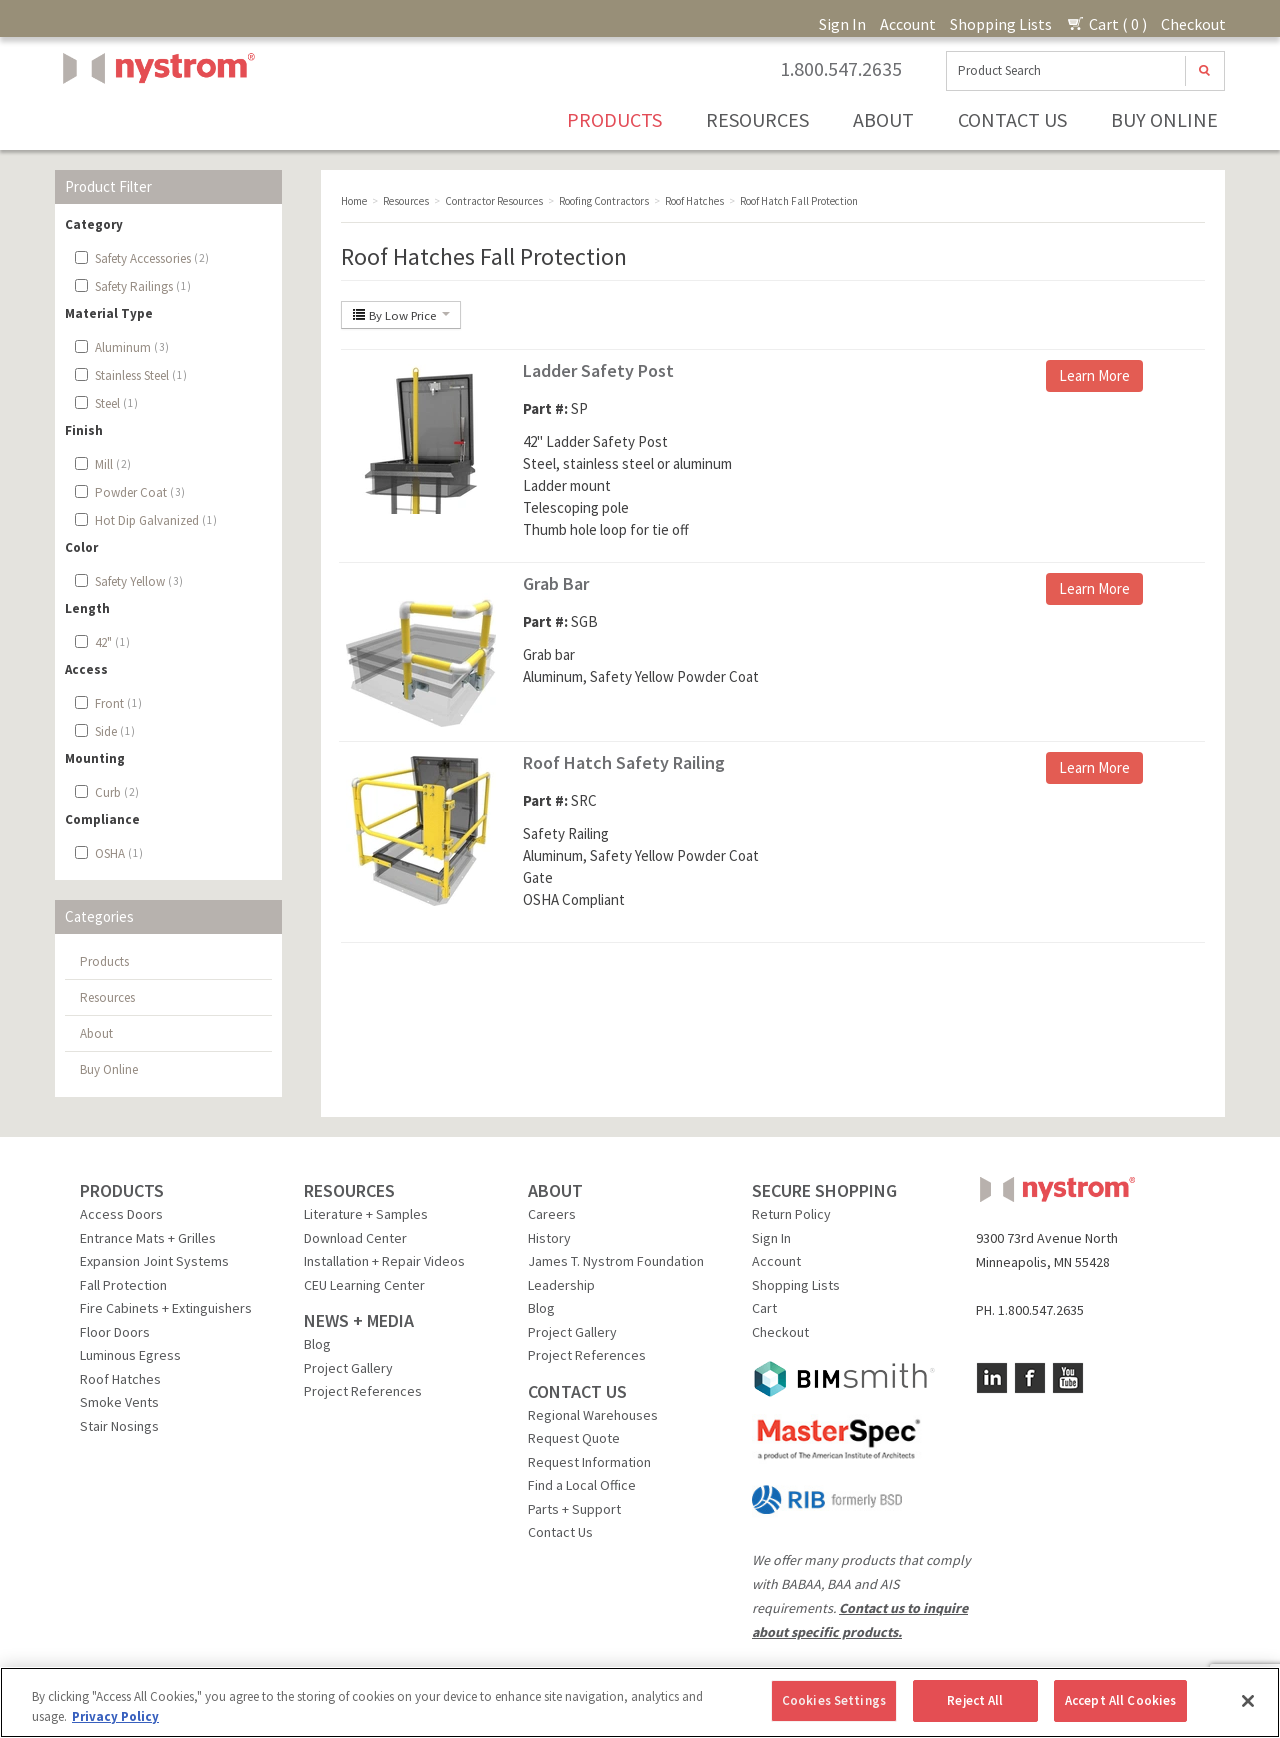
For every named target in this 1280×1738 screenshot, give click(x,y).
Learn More (1094, 375)
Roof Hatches (120, 1379)
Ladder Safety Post (598, 370)
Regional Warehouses (593, 1415)
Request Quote (574, 1438)
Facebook (1030, 1378)
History (549, 1238)
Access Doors (121, 1214)
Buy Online (1164, 119)
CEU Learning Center (364, 1285)
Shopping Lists (1001, 24)
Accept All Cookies (1120, 1700)
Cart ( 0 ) (1106, 24)
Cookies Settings (834, 1700)
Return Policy (791, 1214)
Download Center (355, 1238)
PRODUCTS (122, 1190)
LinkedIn (992, 1378)
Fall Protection (123, 1285)
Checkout (1193, 24)
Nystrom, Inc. (155, 118)
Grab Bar (556, 583)
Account (908, 24)
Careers (552, 1214)
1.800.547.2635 (841, 69)
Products (614, 119)
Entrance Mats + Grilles (148, 1238)
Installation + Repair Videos (384, 1261)
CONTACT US (577, 1391)
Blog (317, 1344)
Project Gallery (348, 1368)
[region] (640, 1702)
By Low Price (401, 315)
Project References (363, 1391)
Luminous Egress (130, 1355)
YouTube (1068, 1378)
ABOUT (555, 1190)
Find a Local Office (582, 1485)
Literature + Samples (366, 1214)
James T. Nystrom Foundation (616, 1261)
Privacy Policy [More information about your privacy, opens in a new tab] (115, 1716)
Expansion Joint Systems (154, 1261)
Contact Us (1012, 119)
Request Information (589, 1462)
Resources (757, 119)
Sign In (842, 24)
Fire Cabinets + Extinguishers (166, 1308)
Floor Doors (115, 1332)
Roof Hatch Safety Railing (624, 762)
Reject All (975, 1700)
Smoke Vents (119, 1402)
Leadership (561, 1285)
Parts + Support (574, 1509)
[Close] (1248, 1701)
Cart (764, 1308)
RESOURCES (349, 1190)
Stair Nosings (119, 1426)
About (883, 119)
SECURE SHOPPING (824, 1190)
